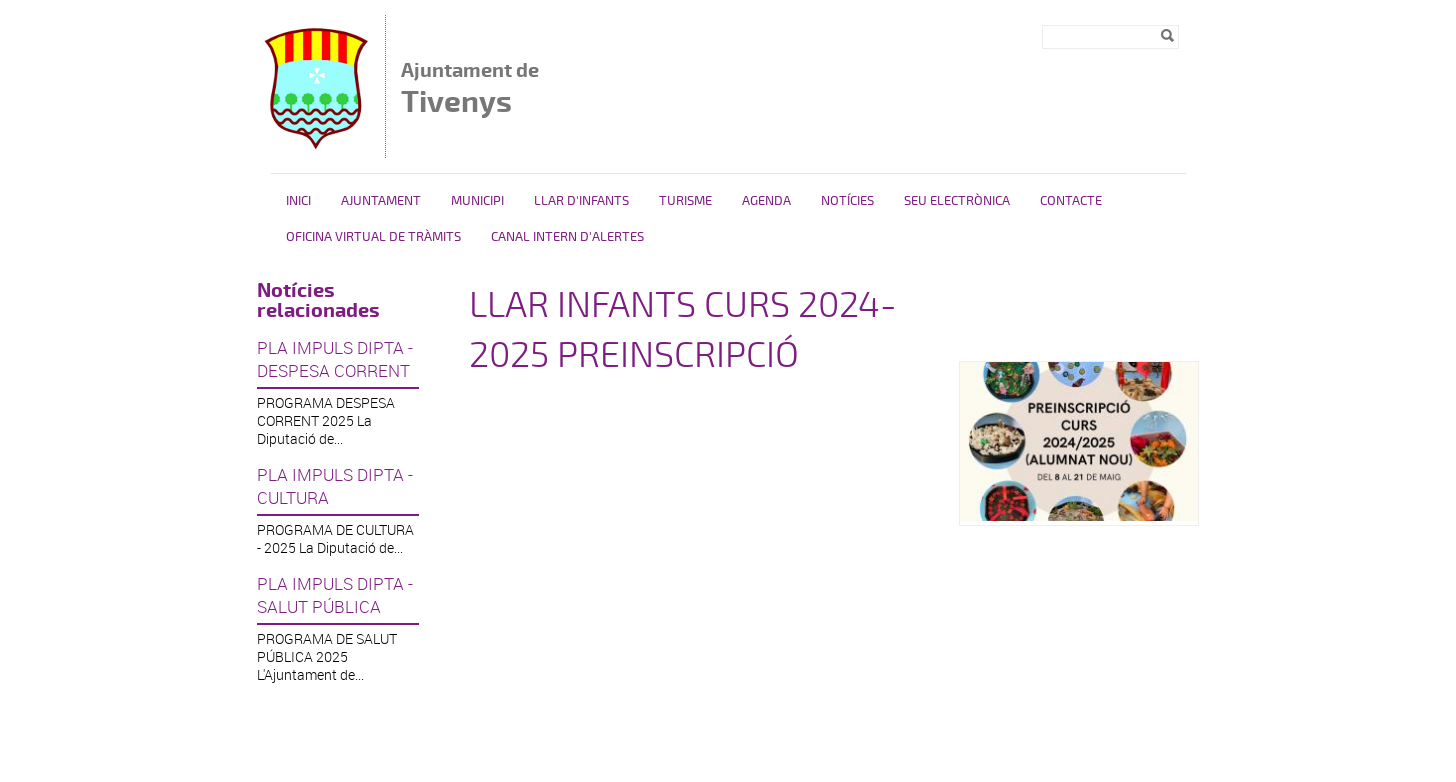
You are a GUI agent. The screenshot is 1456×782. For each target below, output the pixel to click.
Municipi (477, 201)
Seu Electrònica (957, 201)
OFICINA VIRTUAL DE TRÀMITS (373, 237)
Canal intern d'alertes (567, 237)
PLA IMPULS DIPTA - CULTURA (335, 486)
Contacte (1071, 201)
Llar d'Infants (581, 201)
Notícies (847, 201)
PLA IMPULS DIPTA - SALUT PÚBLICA (335, 595)
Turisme (685, 201)
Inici (298, 201)
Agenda (766, 201)
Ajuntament (381, 201)
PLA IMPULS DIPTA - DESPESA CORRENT (335, 359)
